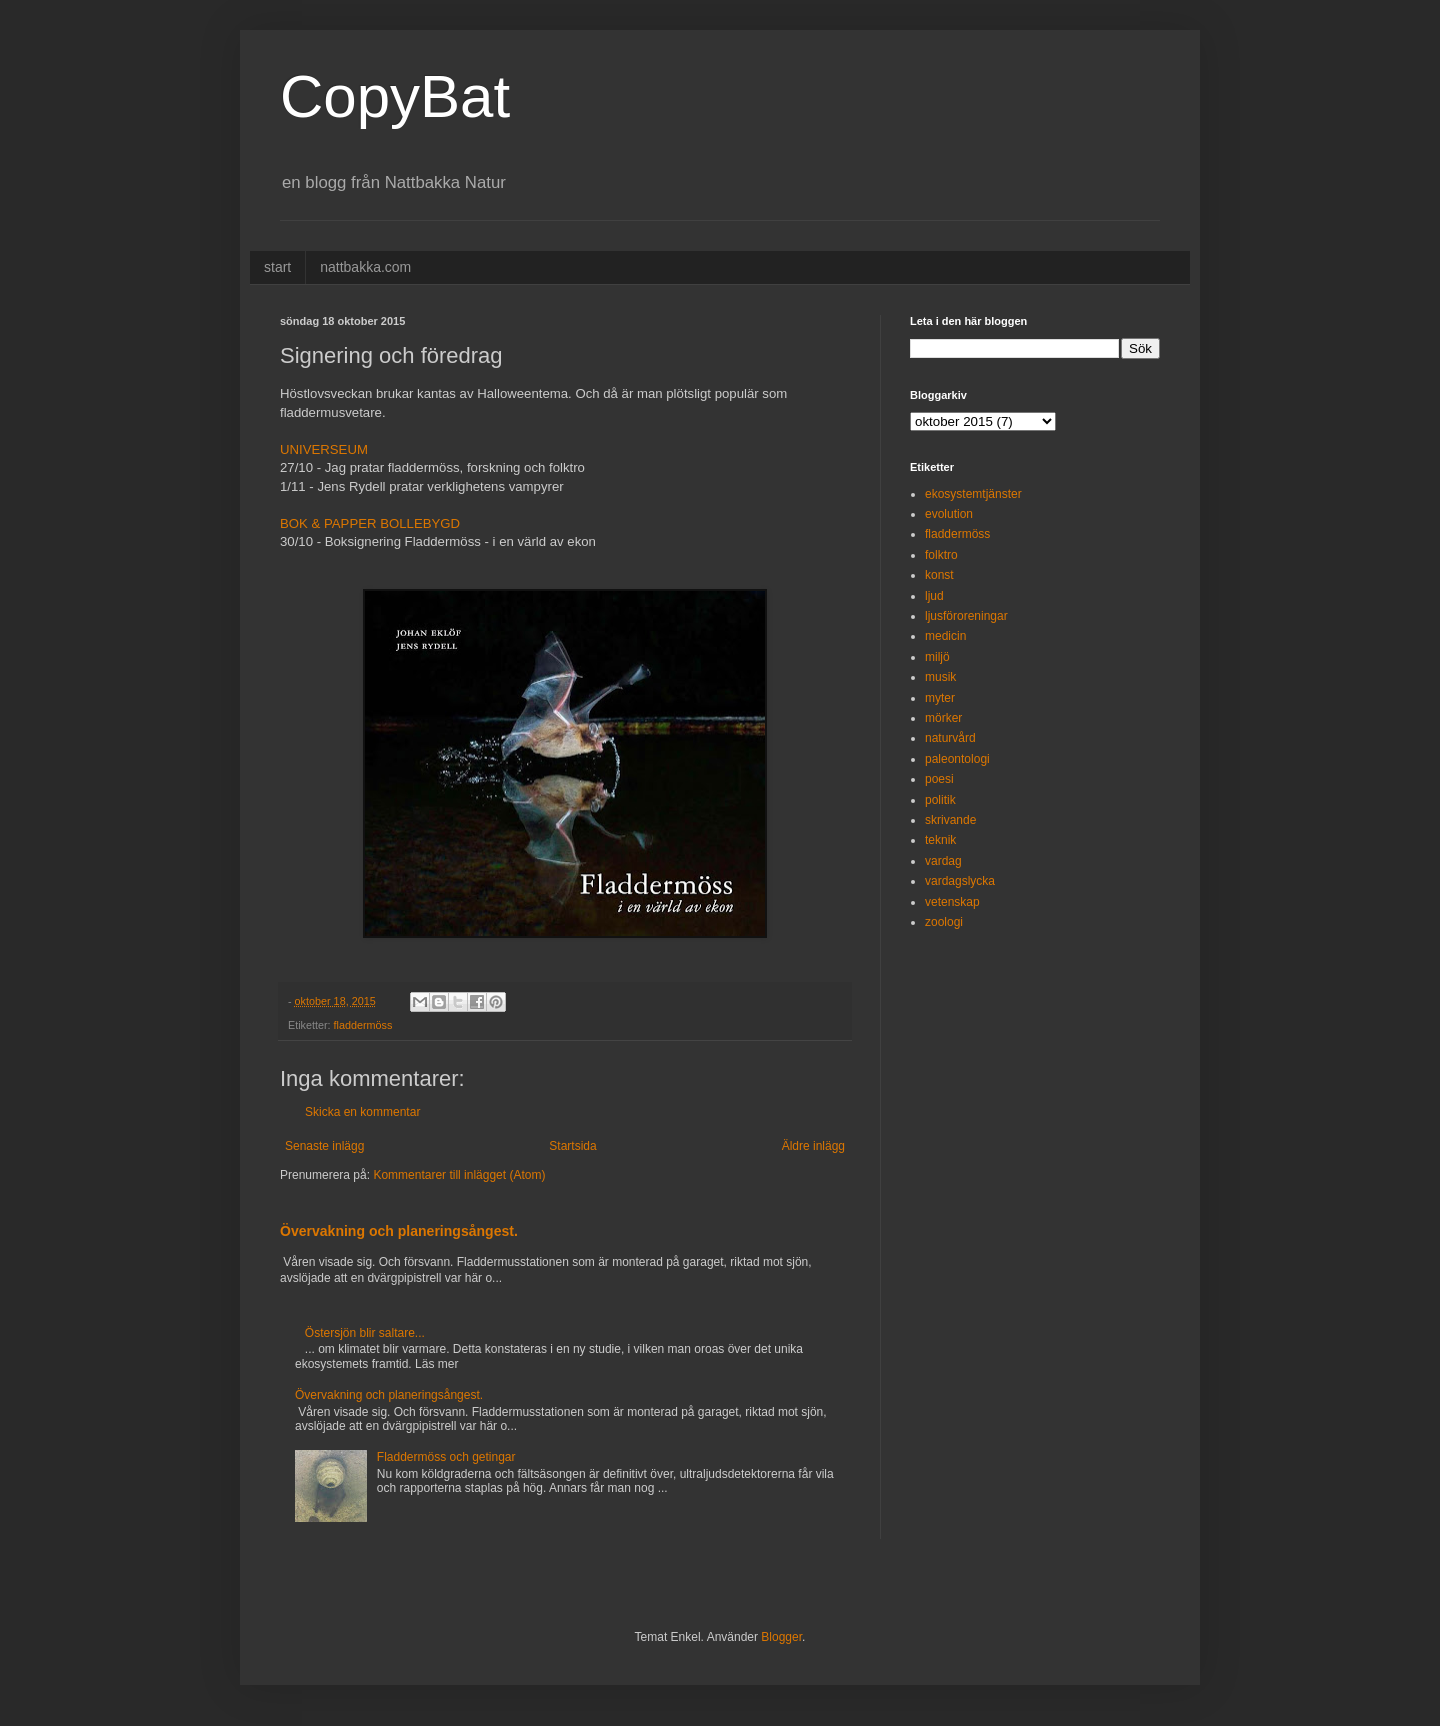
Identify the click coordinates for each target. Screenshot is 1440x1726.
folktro (941, 555)
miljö (937, 657)
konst (939, 575)
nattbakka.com (365, 267)
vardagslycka (960, 881)
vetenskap (952, 902)
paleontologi (957, 759)
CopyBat (395, 96)
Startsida (572, 1146)
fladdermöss (363, 1025)
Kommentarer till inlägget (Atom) (459, 1175)
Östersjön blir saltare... (365, 1333)
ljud (934, 596)
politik (940, 800)
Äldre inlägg (813, 1146)
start (277, 267)
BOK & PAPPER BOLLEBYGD (370, 523)
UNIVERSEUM (324, 449)
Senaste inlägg (324, 1146)
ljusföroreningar (966, 616)
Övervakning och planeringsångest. (399, 1231)
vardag (943, 861)
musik (940, 677)
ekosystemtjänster (973, 494)
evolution (949, 514)
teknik (940, 840)
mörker (943, 718)
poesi (939, 779)
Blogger (781, 1637)
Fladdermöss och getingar (446, 1457)
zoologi (944, 922)
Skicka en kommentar (362, 1112)
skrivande (950, 820)
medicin (945, 636)
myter (940, 698)
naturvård (950, 738)
